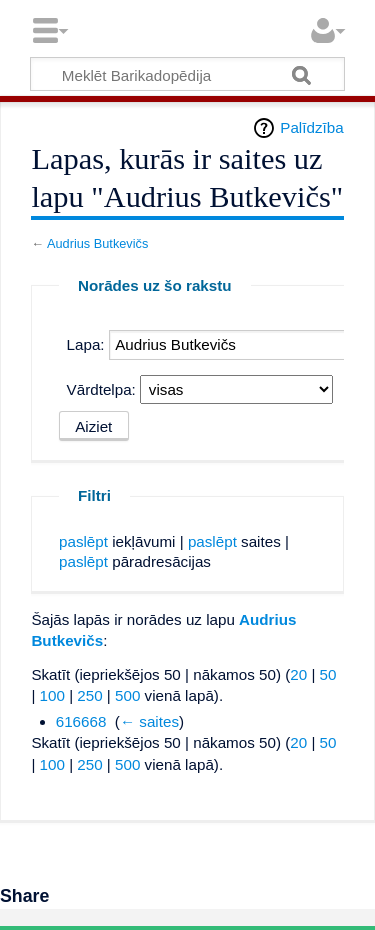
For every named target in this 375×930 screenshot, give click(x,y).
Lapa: (86, 344)
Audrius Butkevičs (97, 243)
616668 (81, 721)
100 (52, 695)
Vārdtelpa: (101, 389)
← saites (149, 721)
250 (89, 695)
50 (328, 674)
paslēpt (83, 541)
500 (127, 695)
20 (298, 674)
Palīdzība (311, 127)
